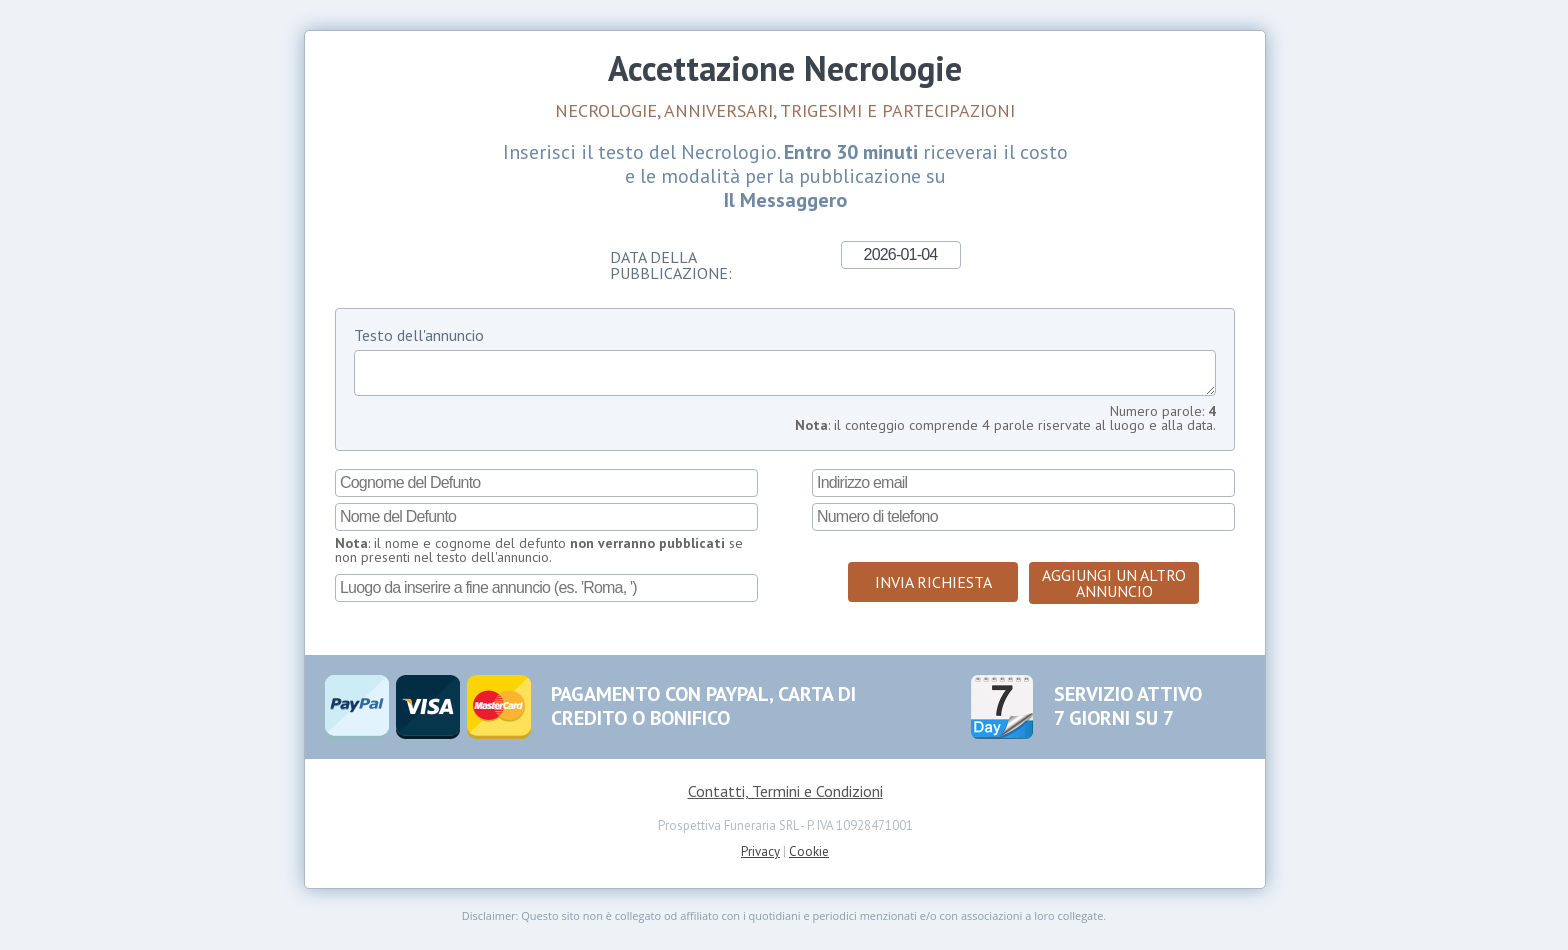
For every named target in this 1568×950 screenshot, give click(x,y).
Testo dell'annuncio (419, 335)
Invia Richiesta (933, 590)
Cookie (809, 859)
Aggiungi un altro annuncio (1114, 591)
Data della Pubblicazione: (671, 264)
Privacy (760, 859)
